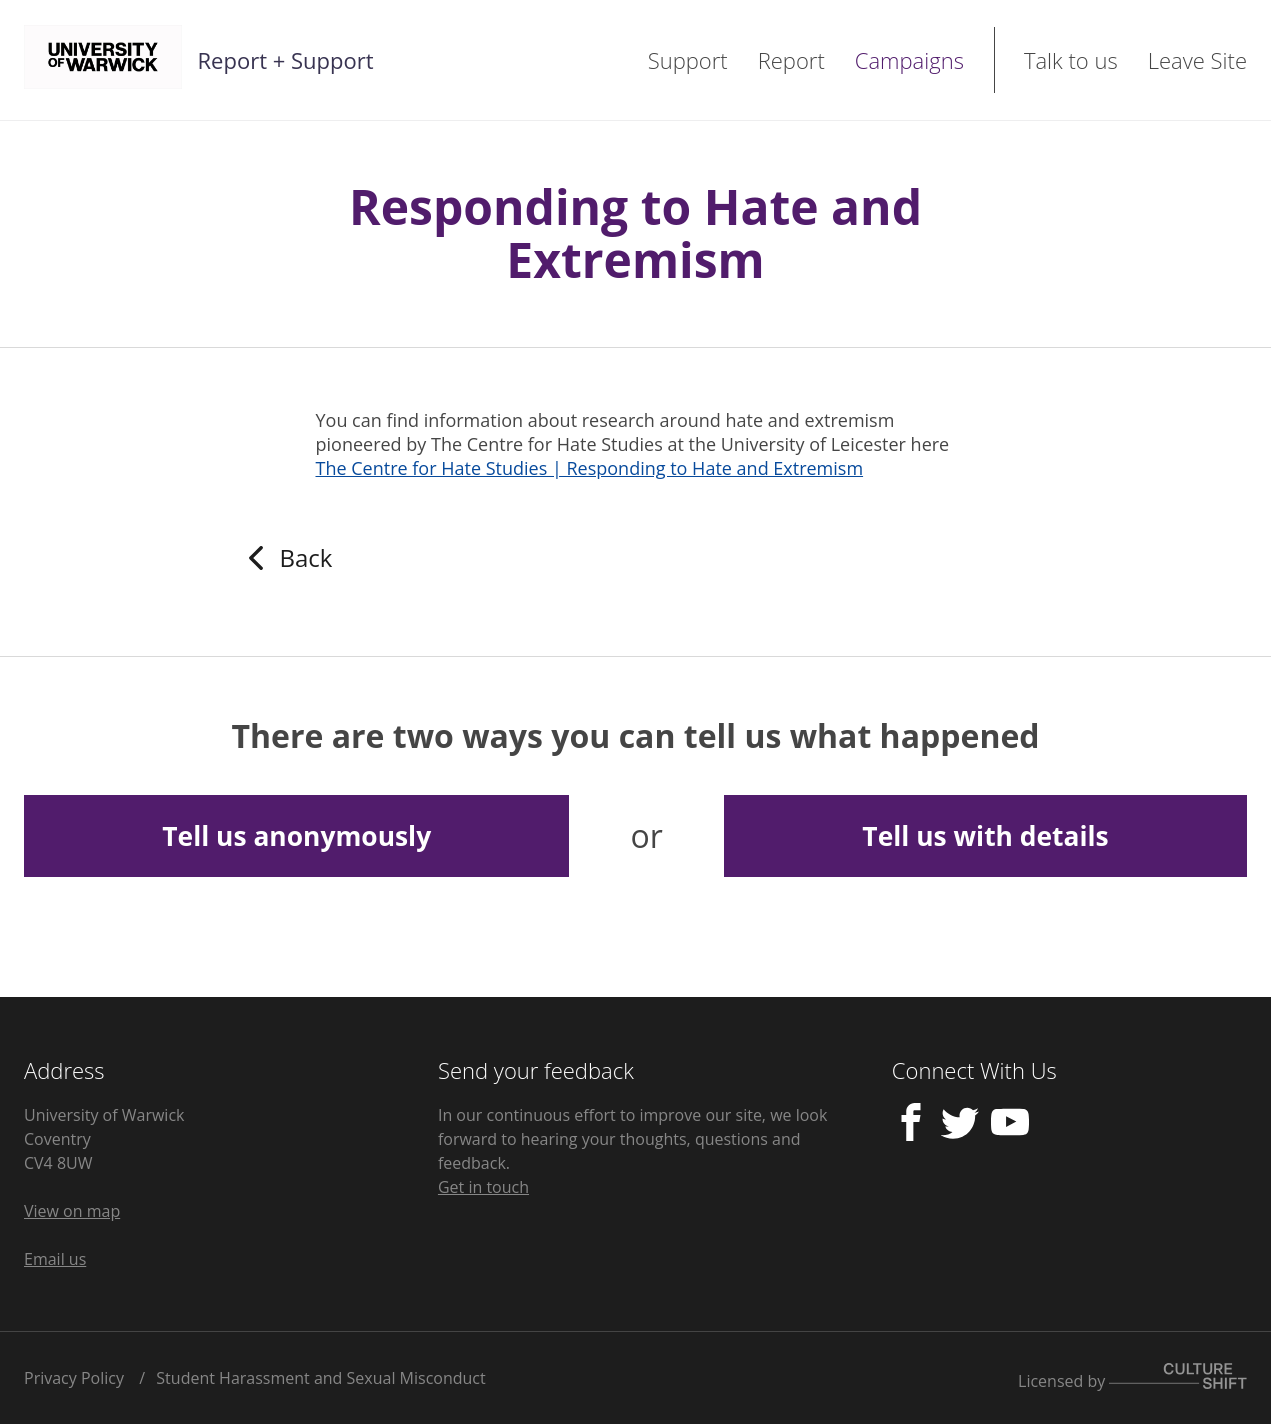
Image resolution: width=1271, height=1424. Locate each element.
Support (688, 60)
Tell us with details (985, 836)
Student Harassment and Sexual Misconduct (320, 1378)
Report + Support (286, 60)
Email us (55, 1259)
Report (791, 60)
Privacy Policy (74, 1378)
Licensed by (1132, 1377)
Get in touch (483, 1187)
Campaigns (909, 60)
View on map (72, 1211)
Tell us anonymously (296, 836)
